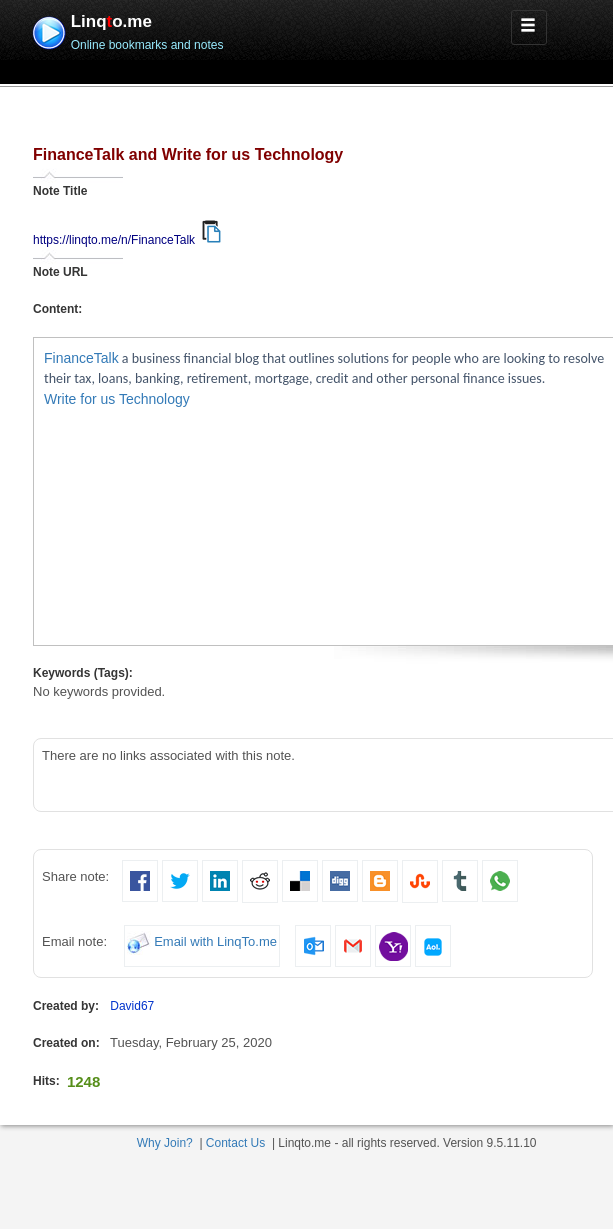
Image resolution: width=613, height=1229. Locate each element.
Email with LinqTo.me (215, 942)
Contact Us (235, 1143)
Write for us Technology (117, 399)
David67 (132, 1006)
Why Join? (165, 1143)
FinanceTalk (81, 358)
